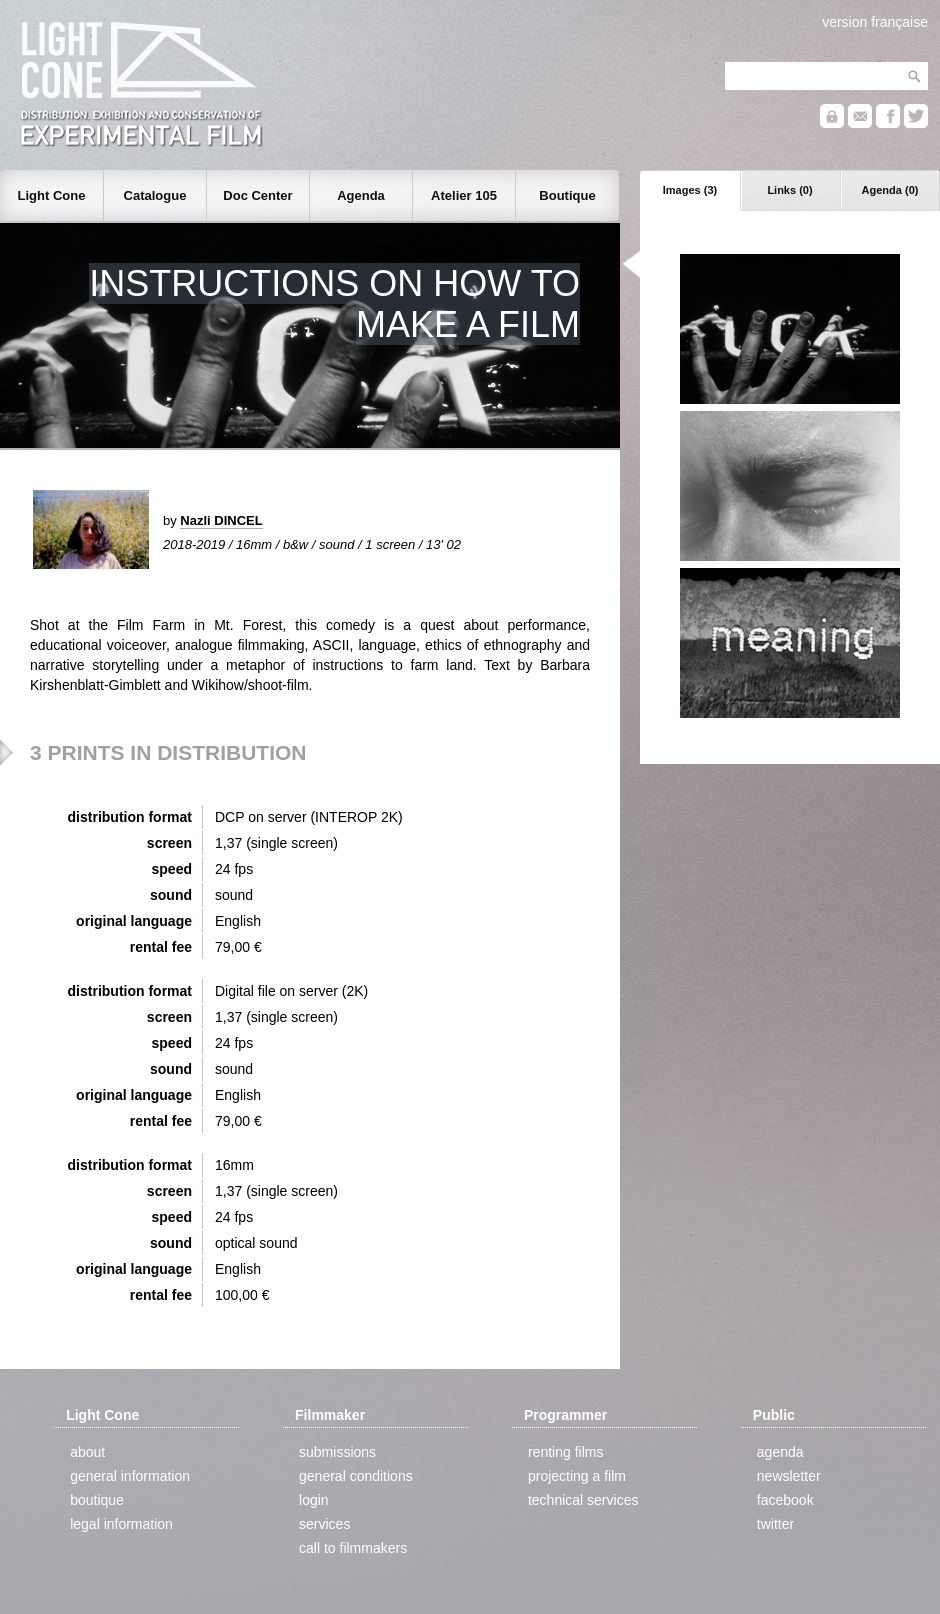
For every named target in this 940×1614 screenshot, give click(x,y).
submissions (337, 1452)
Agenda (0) (890, 190)
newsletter (789, 1476)
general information (130, 1476)
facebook (785, 1500)
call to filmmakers (353, 1548)
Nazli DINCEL (221, 520)
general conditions (356, 1476)
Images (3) (690, 190)
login (314, 1500)
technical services (583, 1500)
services (324, 1524)
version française (875, 22)
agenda (780, 1452)
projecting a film (577, 1476)
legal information (121, 1524)
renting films (565, 1452)
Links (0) (789, 190)
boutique (97, 1500)
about (87, 1452)
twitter (775, 1524)
